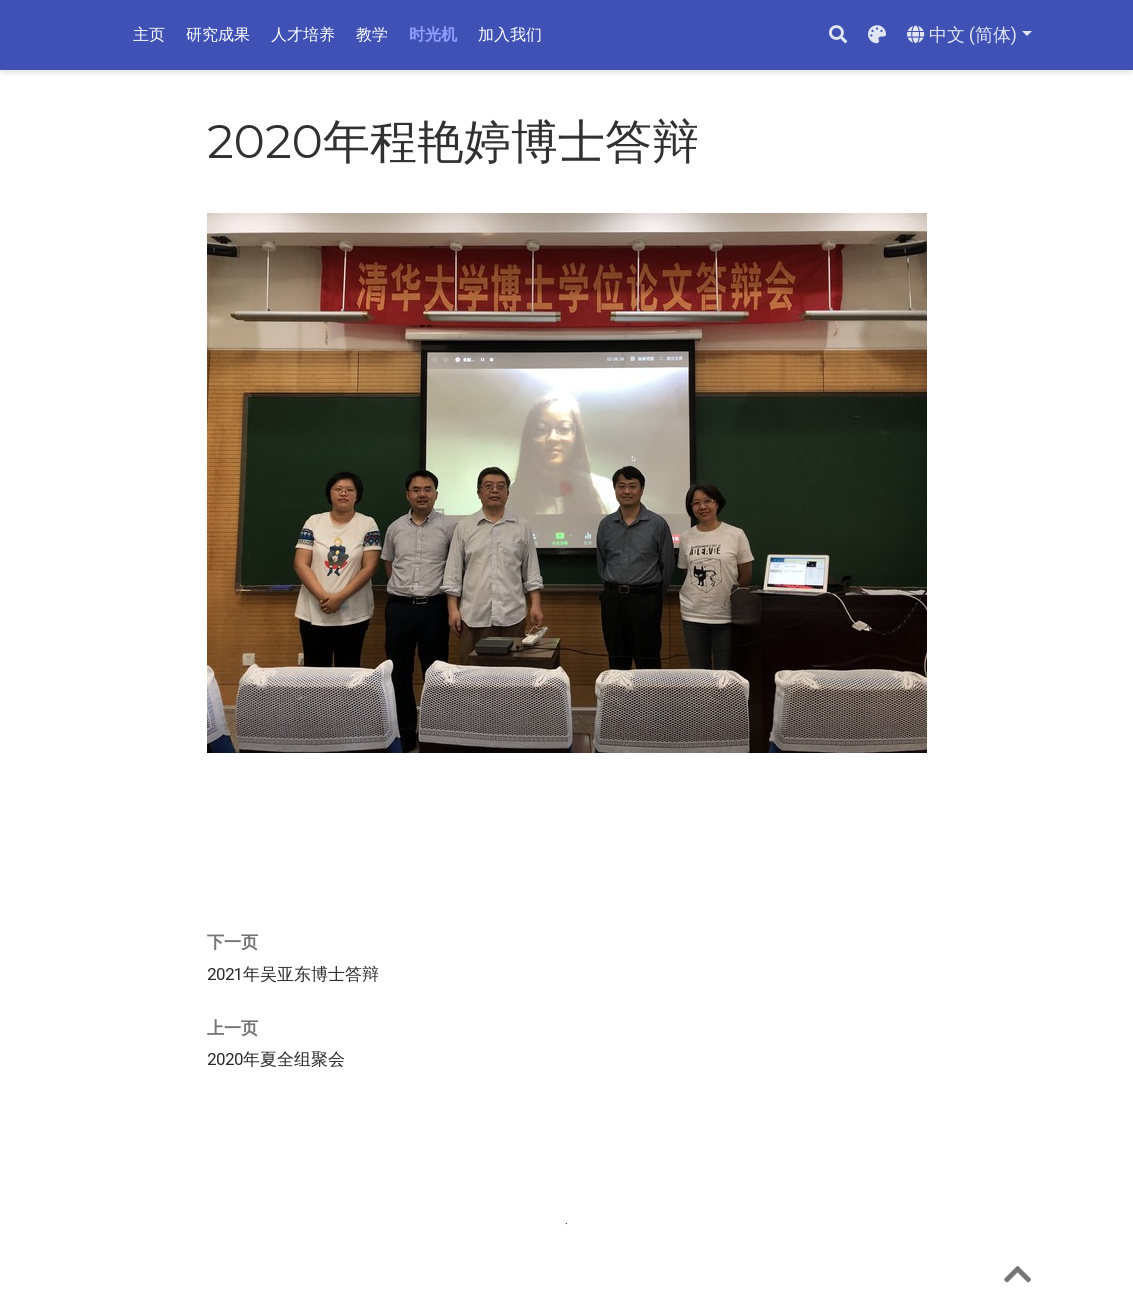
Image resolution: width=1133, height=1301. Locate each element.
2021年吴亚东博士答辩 (293, 974)
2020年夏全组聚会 (276, 1059)
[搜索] (838, 35)
